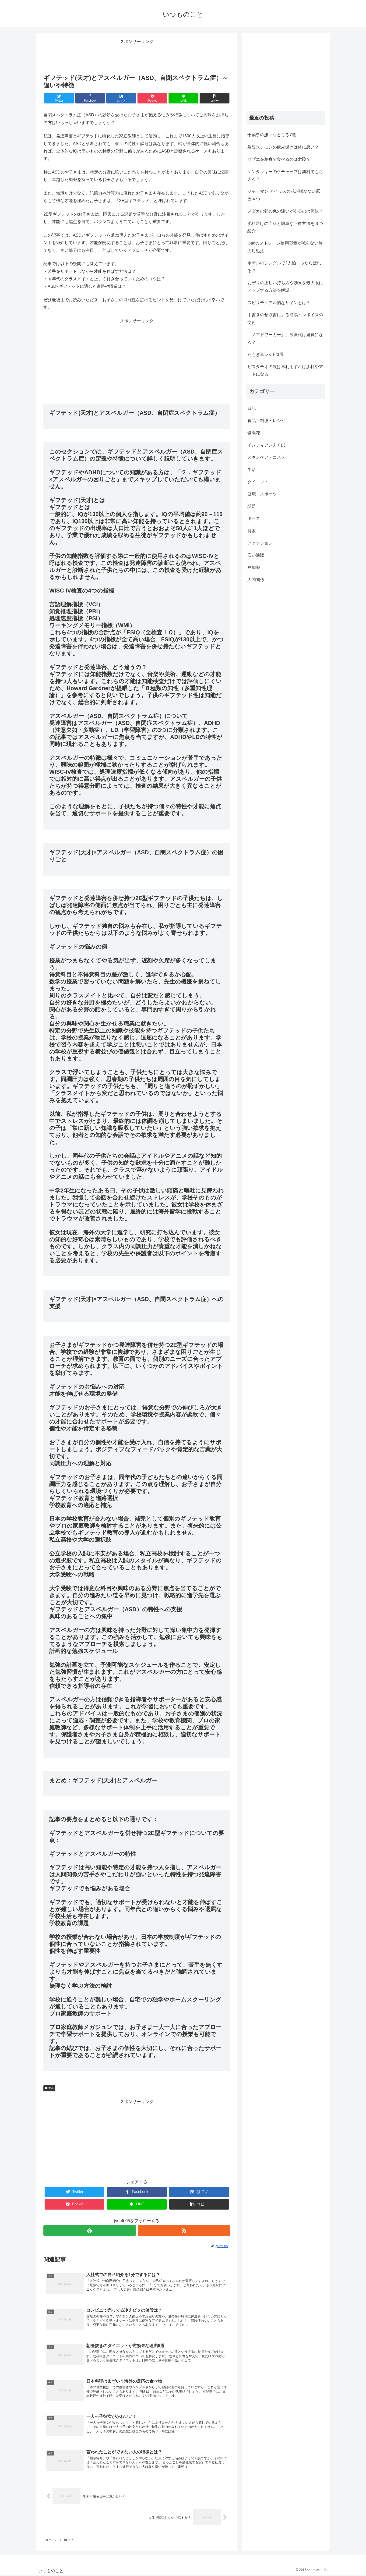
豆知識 (253, 567)
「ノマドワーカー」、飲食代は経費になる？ (285, 338)
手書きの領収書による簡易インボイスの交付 (285, 318)
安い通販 (255, 555)
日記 (251, 408)
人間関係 (255, 579)
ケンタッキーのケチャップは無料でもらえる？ (285, 175)
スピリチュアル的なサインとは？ (278, 302)
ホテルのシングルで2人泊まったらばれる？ (284, 267)
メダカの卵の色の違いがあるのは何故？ (285, 211)
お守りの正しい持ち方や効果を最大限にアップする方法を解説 (285, 286)
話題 (251, 506)
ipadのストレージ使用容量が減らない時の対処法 (285, 247)
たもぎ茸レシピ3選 (265, 354)
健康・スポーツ (262, 494)
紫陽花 (253, 433)
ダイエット (257, 481)
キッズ (253, 518)
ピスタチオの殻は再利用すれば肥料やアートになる (285, 370)
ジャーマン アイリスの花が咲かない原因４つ (283, 195)
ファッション (260, 543)
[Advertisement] (136, 56)
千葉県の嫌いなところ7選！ (273, 134)
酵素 (251, 531)
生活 (49, 2088)
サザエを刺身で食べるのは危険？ (278, 159)
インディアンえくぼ (266, 445)
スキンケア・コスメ (266, 457)
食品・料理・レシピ (266, 420)
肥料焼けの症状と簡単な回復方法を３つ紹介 (285, 227)
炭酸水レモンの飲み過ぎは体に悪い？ (283, 147)
